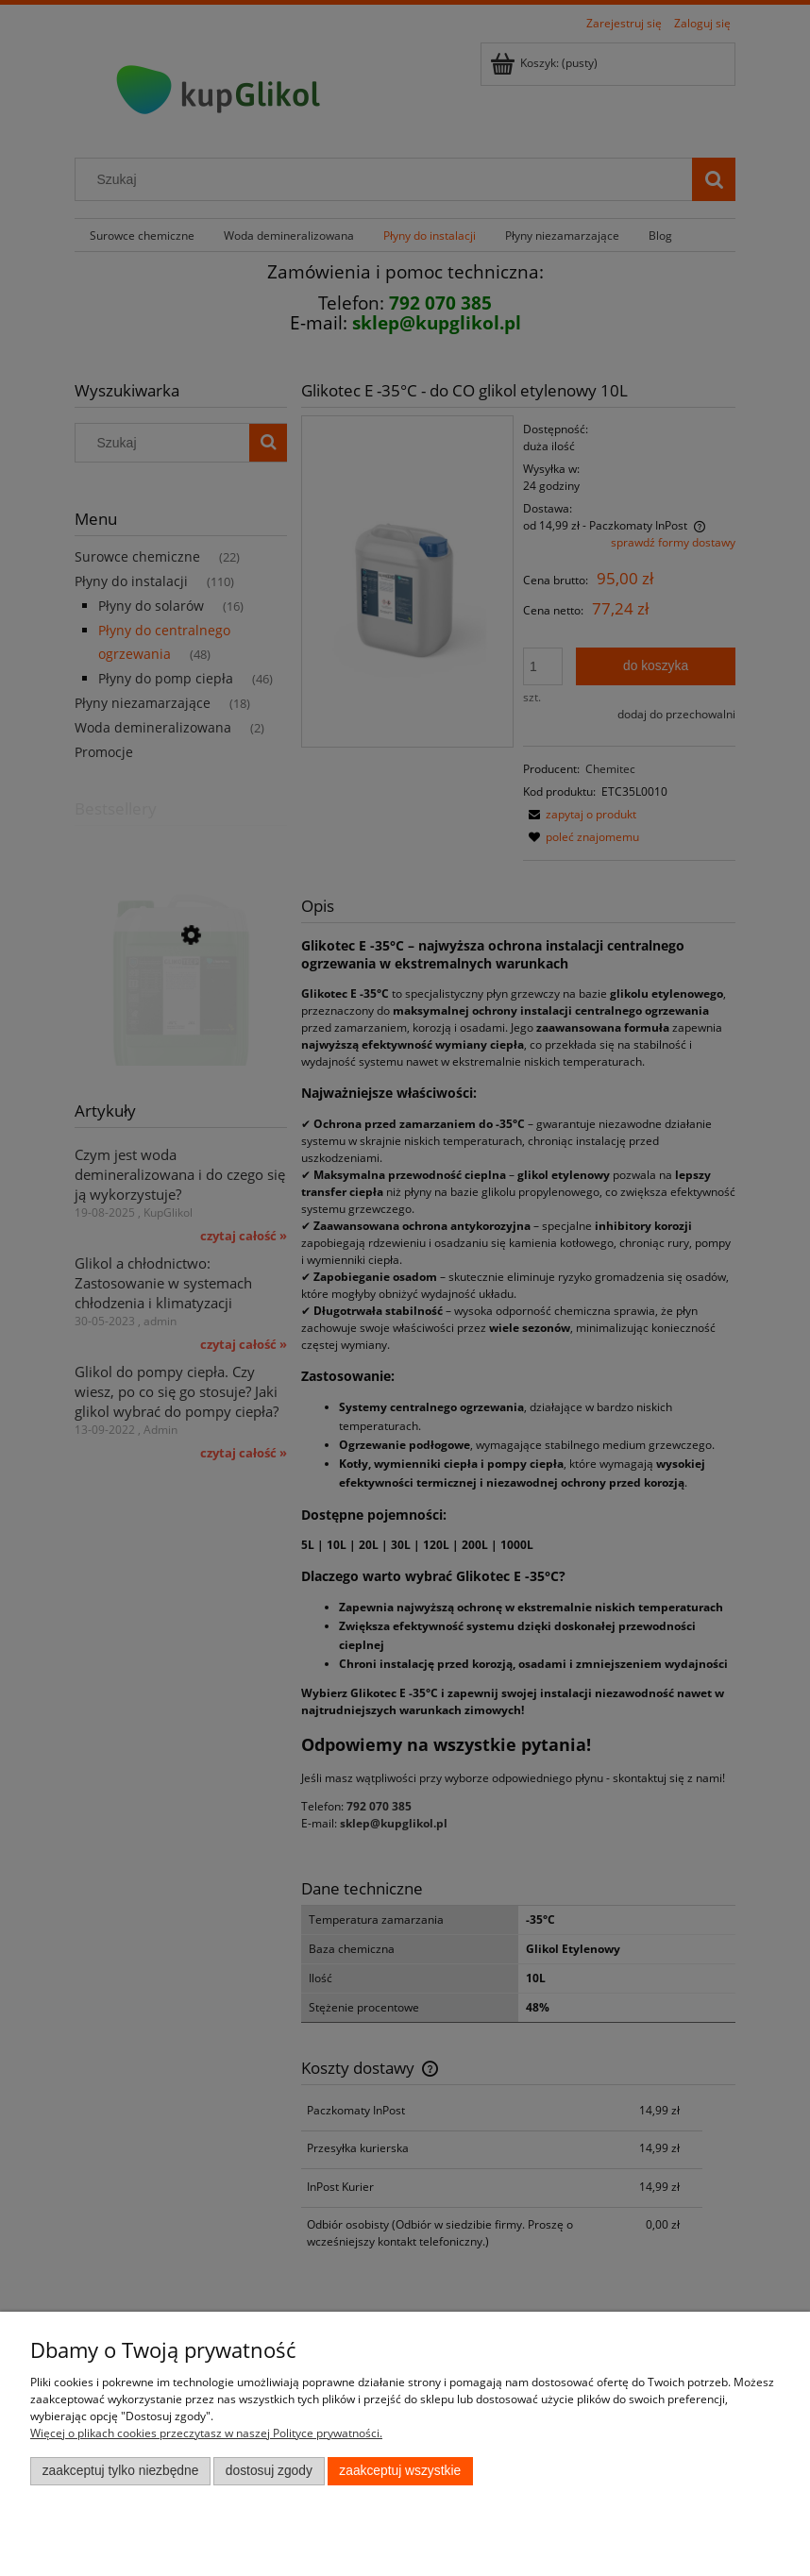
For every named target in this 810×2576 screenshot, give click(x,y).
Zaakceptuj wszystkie (400, 2471)
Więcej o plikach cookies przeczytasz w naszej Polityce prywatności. (206, 2433)
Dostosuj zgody (269, 2471)
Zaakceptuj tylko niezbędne (120, 2471)
